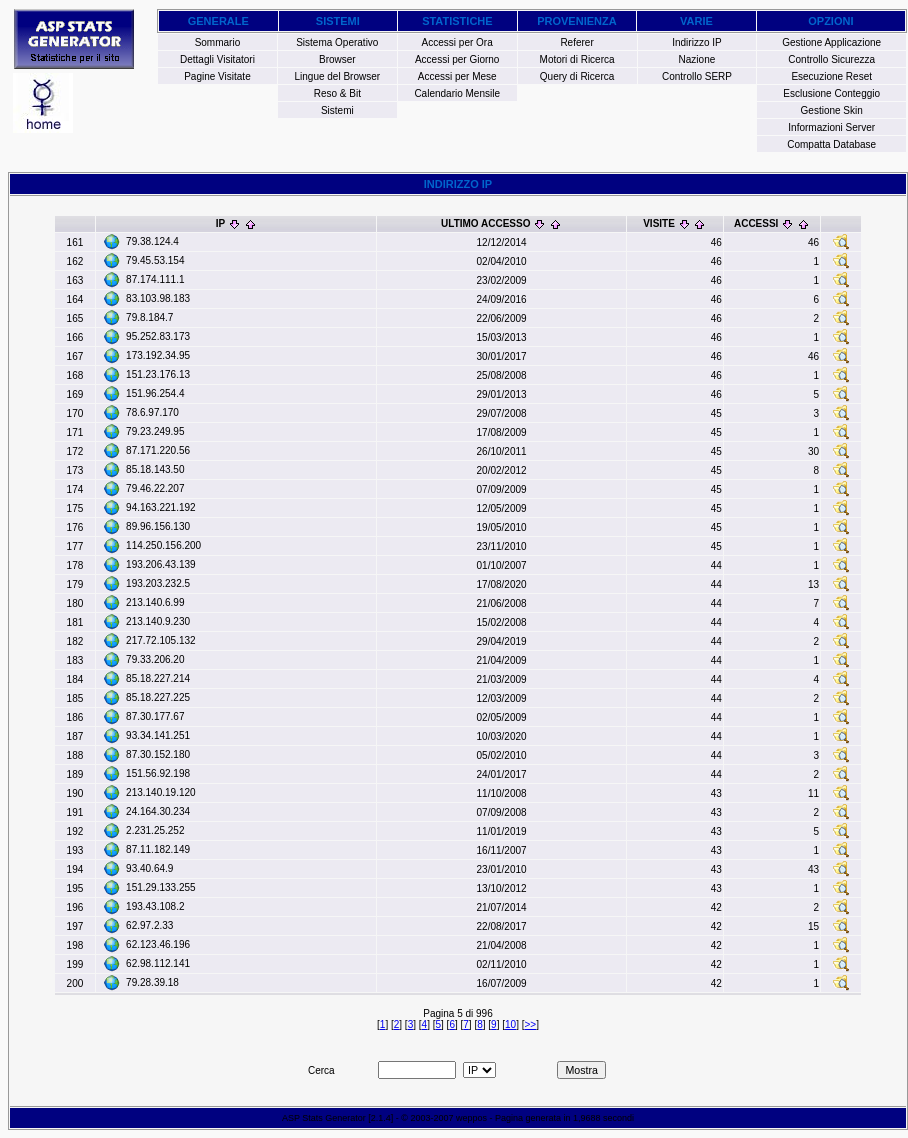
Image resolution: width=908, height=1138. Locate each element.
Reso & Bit (337, 93)
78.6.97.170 (152, 412)
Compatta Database (831, 144)
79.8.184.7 (149, 317)
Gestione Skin (832, 110)
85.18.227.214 (158, 678)
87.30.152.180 (158, 754)
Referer (576, 42)
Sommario (218, 42)
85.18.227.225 (158, 697)
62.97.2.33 (149, 925)
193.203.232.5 (158, 583)
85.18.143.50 (155, 469)
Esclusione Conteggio (831, 93)
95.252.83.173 (158, 336)
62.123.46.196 (158, 944)
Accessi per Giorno (457, 59)
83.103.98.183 (158, 298)
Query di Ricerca (577, 76)
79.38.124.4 (152, 241)
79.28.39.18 (152, 982)
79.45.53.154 (155, 260)
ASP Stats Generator (324, 1118)
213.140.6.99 (155, 602)
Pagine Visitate (217, 76)
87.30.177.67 (155, 716)
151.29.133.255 (161, 887)
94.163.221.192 (161, 507)
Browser (337, 59)
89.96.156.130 (158, 526)
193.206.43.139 (161, 564)
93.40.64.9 (149, 868)
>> (530, 1024)
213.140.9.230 (158, 621)
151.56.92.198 (158, 773)
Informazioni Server (831, 127)
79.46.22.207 (155, 488)
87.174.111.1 (155, 279)
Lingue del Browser (338, 76)
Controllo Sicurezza (831, 59)
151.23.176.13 (158, 374)
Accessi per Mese (457, 76)
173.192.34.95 (158, 355)
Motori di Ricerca (577, 59)
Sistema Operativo (337, 42)
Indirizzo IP (696, 42)
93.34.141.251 (158, 735)
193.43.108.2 (155, 906)
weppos (471, 1118)
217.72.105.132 (161, 640)
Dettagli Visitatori (217, 59)
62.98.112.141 (158, 963)
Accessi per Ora (457, 42)
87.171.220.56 (158, 450)
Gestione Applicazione (831, 42)
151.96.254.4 (155, 393)
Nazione (697, 59)
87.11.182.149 (158, 849)
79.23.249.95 (155, 431)
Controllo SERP (697, 76)
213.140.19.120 (161, 792)
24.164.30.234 (158, 811)
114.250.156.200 (163, 545)
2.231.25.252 (155, 830)
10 (510, 1024)
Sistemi (337, 110)
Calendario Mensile (457, 93)
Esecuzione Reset (831, 76)
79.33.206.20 (155, 659)
